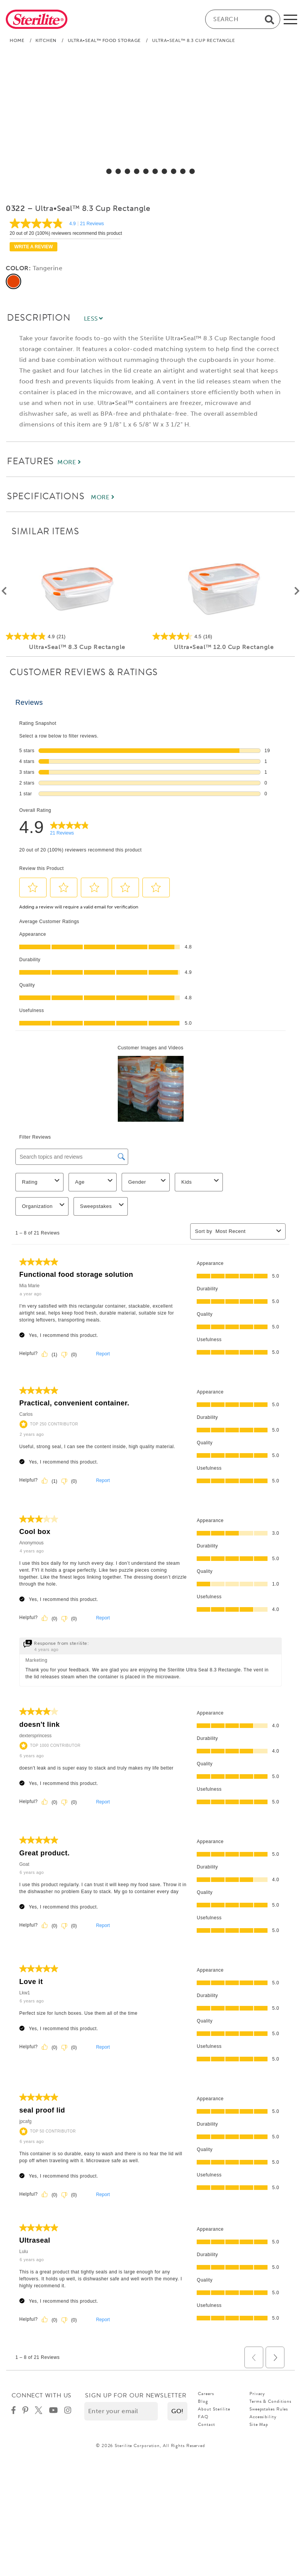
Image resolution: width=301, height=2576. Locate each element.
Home (17, 40)
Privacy (257, 2393)
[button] (177, 2411)
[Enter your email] (121, 2411)
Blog (203, 2401)
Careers (206, 2393)
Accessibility (263, 2416)
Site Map (258, 2424)
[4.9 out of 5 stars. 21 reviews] (77, 636)
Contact (206, 2424)
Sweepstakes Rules (268, 2408)
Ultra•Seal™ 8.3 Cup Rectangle (77, 647)
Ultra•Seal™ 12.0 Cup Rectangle (224, 647)
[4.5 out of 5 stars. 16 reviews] (223, 636)
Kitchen (46, 40)
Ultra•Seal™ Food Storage (104, 40)
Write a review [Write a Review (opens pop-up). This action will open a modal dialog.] (33, 246)
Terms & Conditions (270, 2401)
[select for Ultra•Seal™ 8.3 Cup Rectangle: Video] (192, 171)
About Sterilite (214, 2408)
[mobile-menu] (290, 19)
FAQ (203, 2416)
